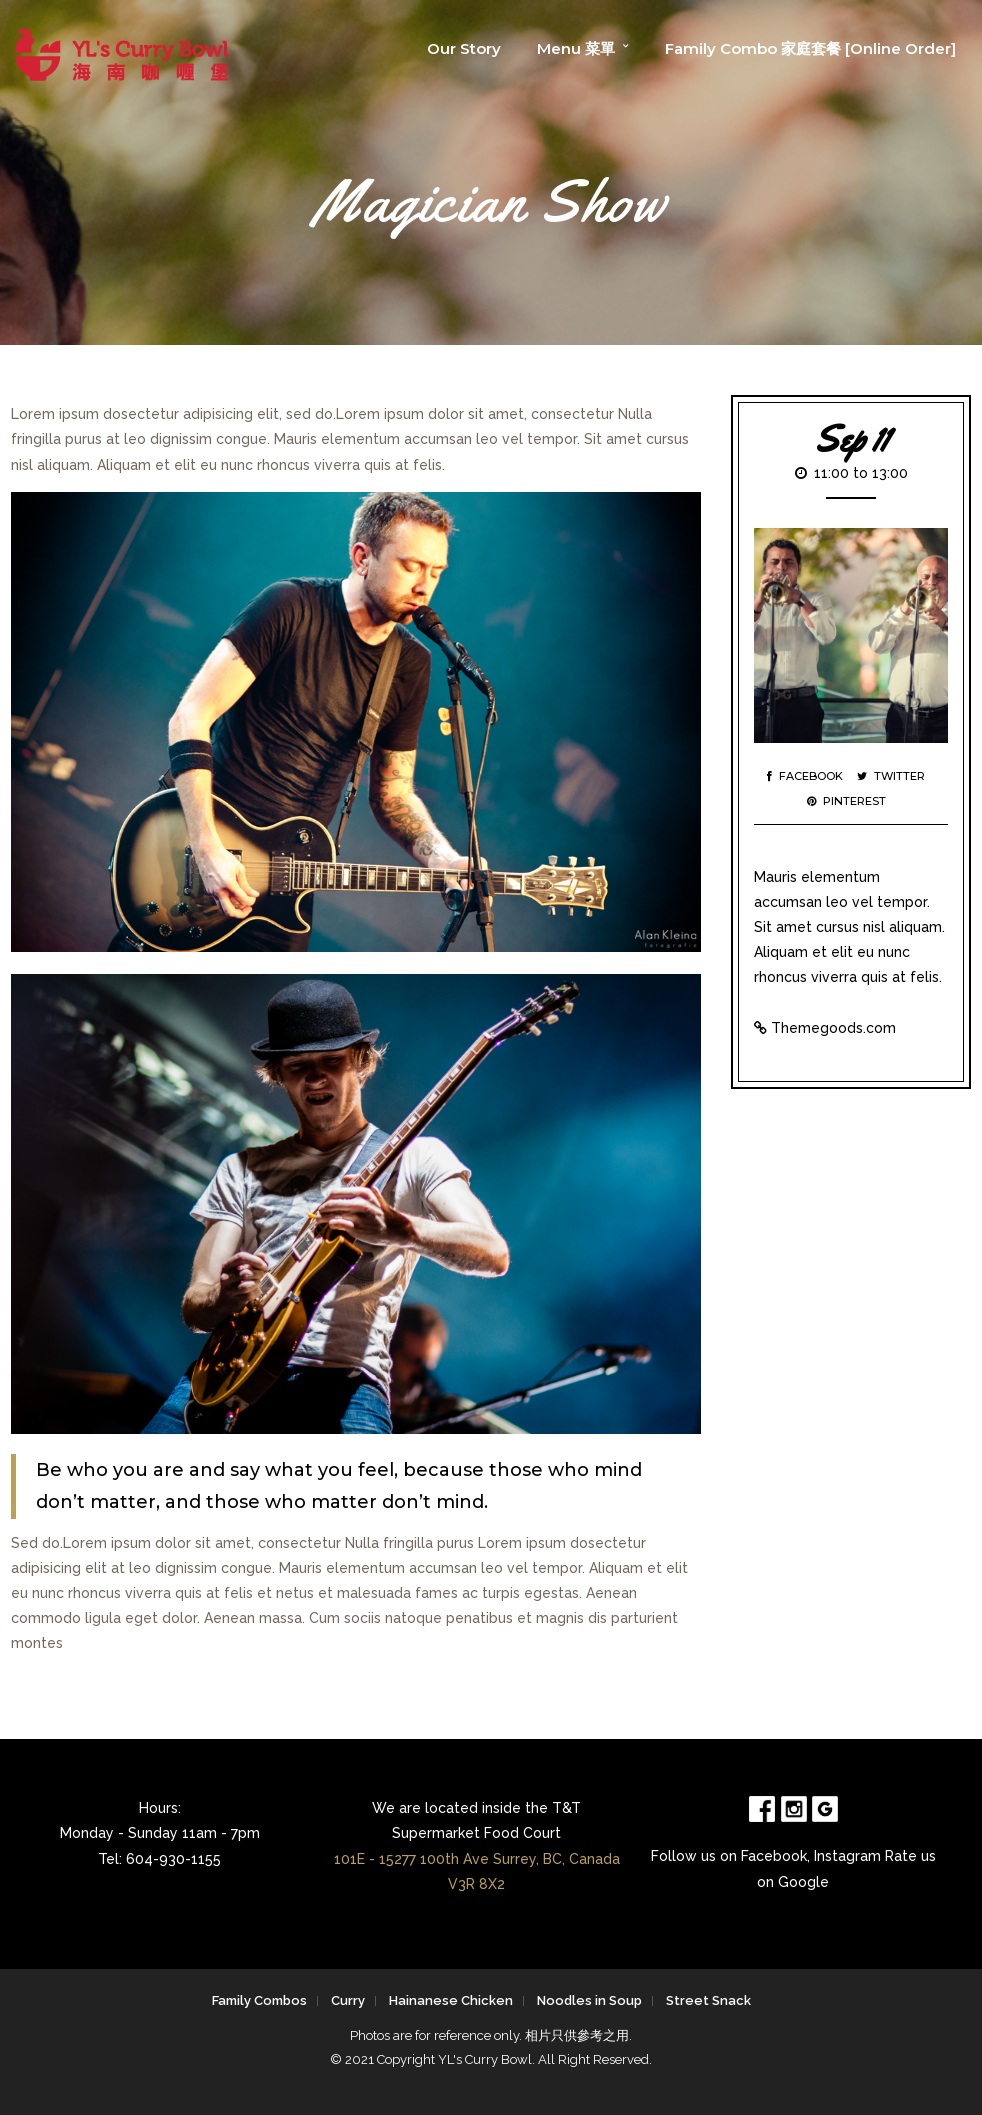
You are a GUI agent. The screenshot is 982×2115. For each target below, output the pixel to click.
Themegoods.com (833, 1028)
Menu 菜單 (576, 48)
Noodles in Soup (589, 2000)
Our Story (464, 48)
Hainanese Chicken (451, 2000)
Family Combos (259, 2000)
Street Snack (708, 2000)
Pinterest (846, 801)
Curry (348, 2000)
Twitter (891, 776)
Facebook (805, 776)
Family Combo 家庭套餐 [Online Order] (810, 48)
